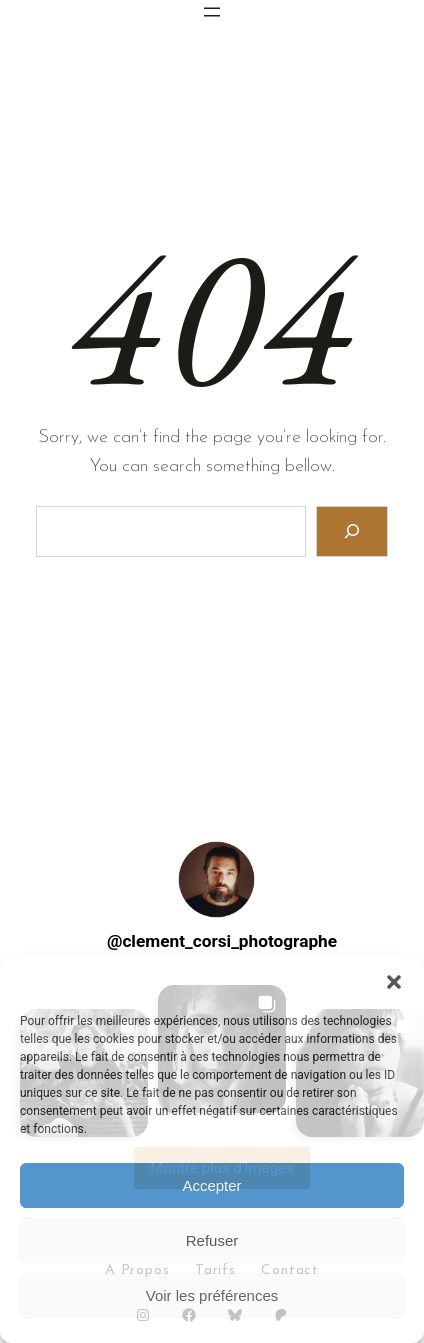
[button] (394, 982)
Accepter (211, 1185)
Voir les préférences (212, 1295)
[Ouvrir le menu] (212, 12)
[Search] (352, 531)
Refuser (212, 1240)
